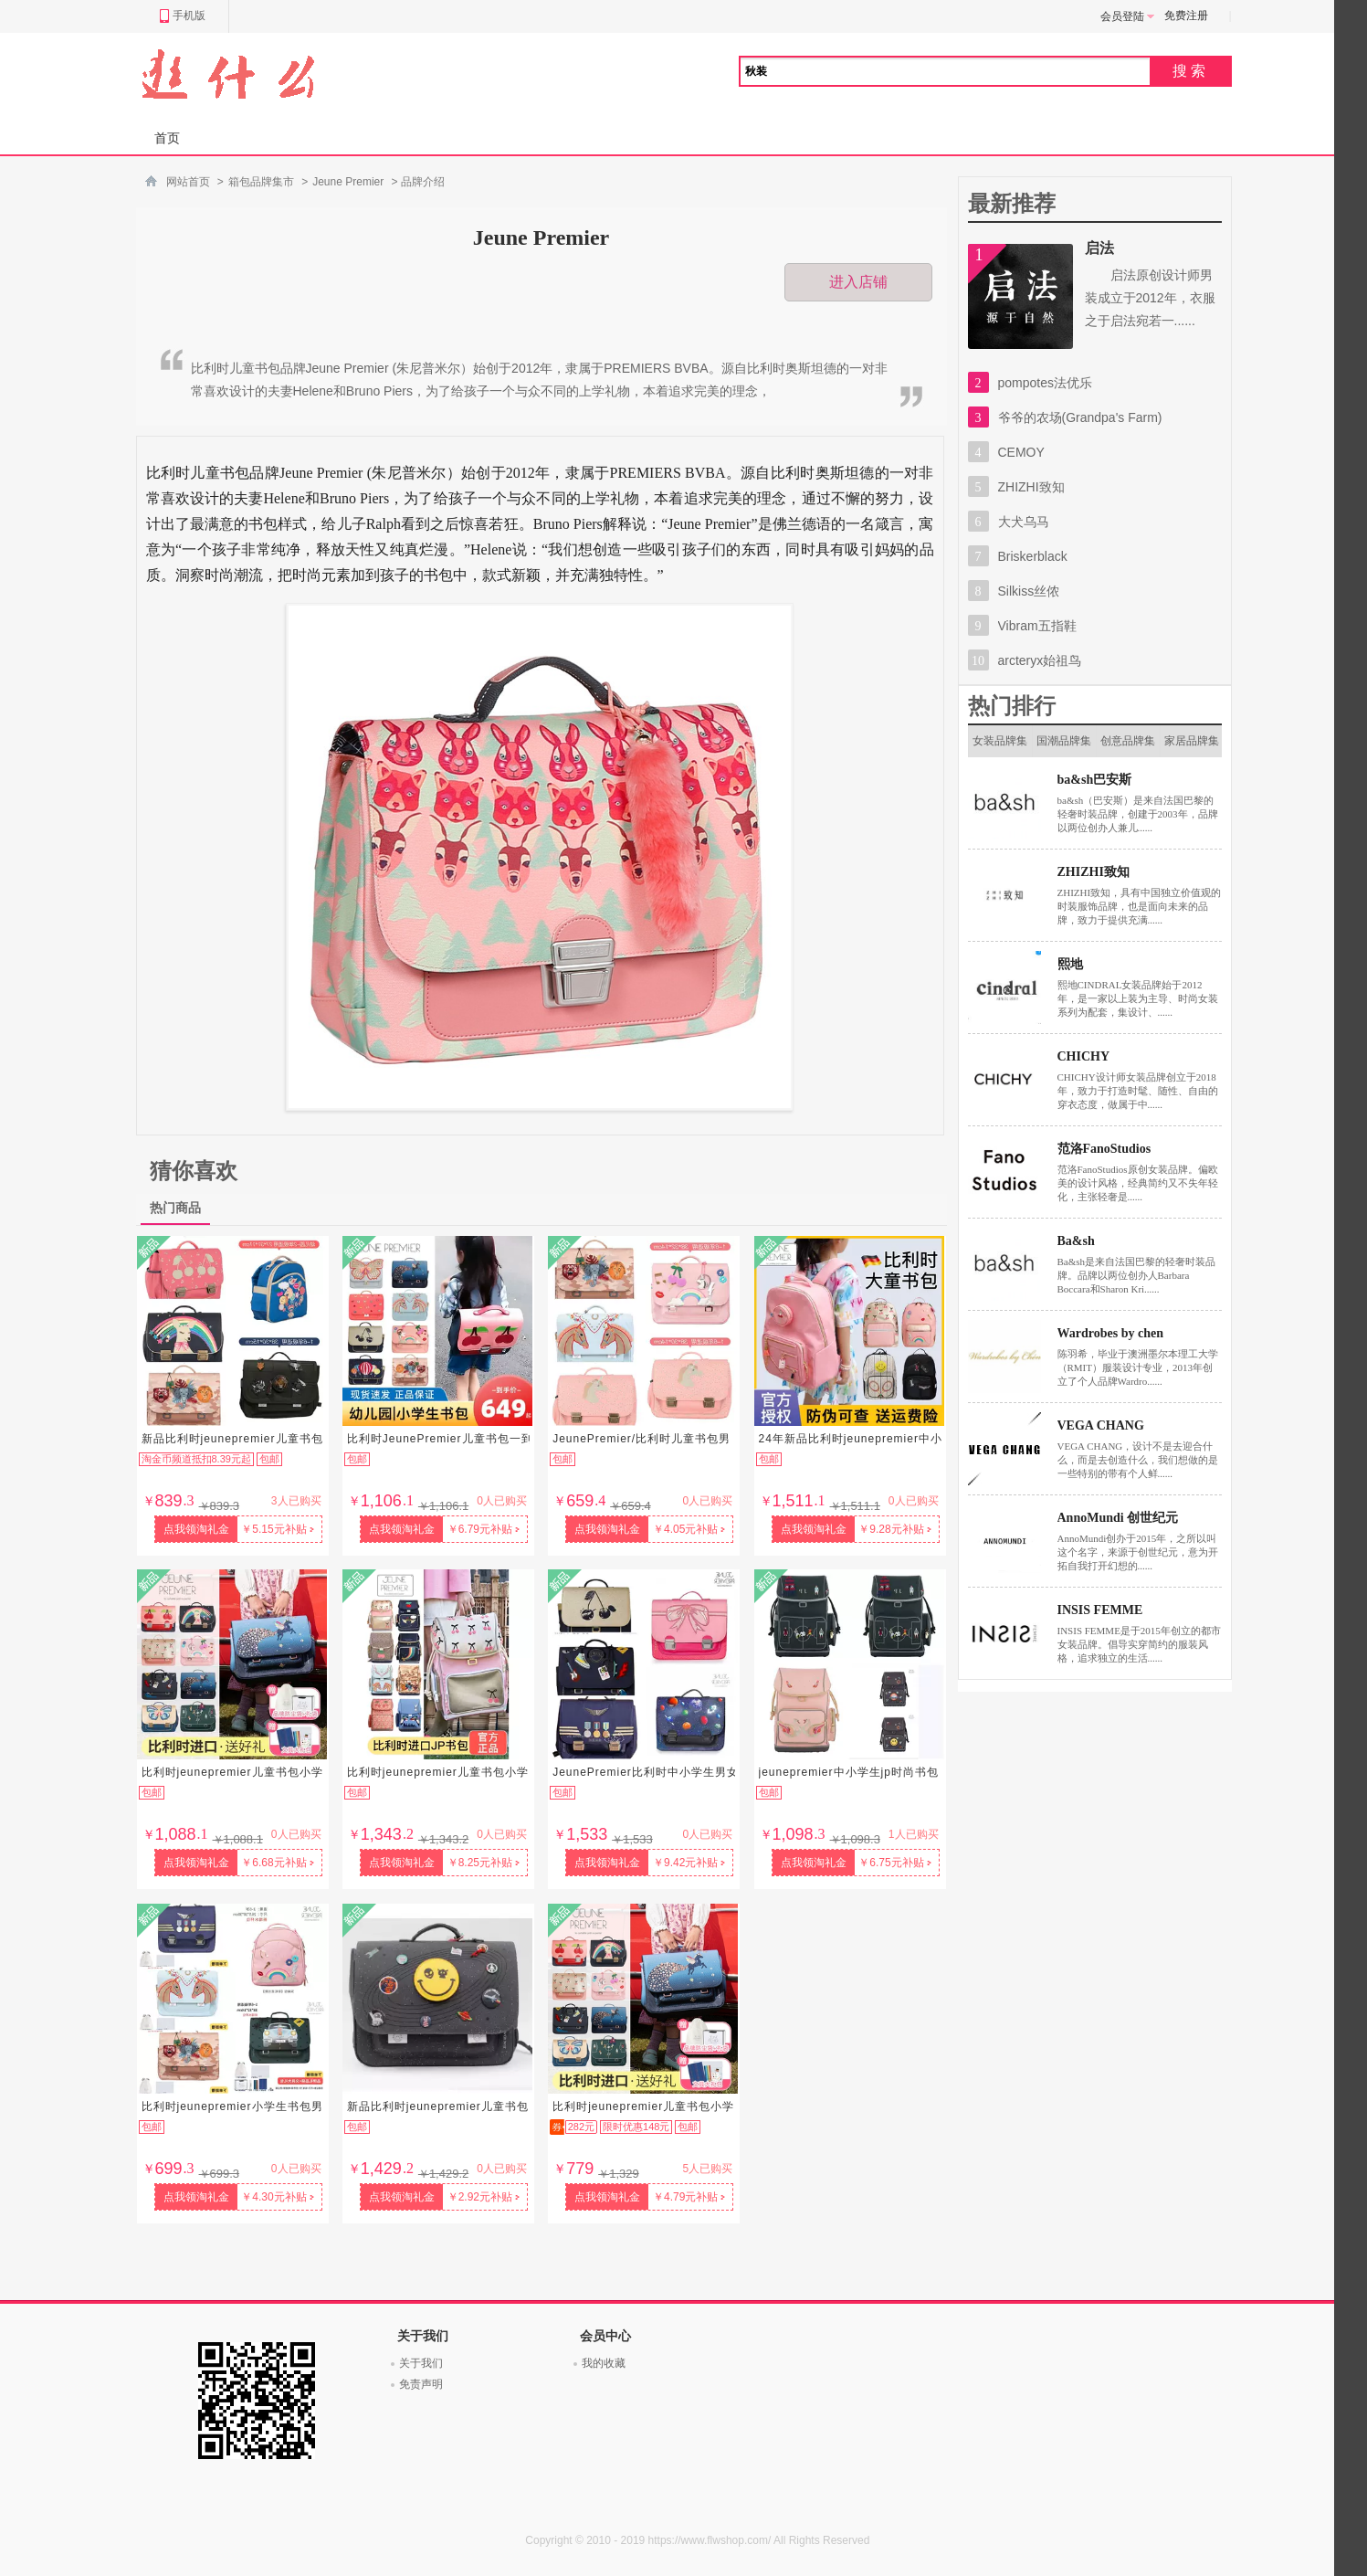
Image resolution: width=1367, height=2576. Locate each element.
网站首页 (188, 181)
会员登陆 (1127, 16)
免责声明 (421, 2384)
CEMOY (1021, 452)
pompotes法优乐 (1045, 382)
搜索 (1190, 71)
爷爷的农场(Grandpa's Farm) (1080, 417)
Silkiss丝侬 (1029, 591)
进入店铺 (858, 282)
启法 (1099, 248)
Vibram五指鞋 (1037, 625)
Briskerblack (1032, 556)
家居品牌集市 (1191, 746)
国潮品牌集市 (1063, 746)
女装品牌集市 (1000, 746)
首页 (167, 138)
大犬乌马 (1023, 521)
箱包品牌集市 (261, 181)
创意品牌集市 (1127, 746)
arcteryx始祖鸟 (1040, 660)
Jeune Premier (348, 181)
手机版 (182, 16)
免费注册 (1186, 15)
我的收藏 (604, 2363)
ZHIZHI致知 (1031, 487)
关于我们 (421, 2363)
